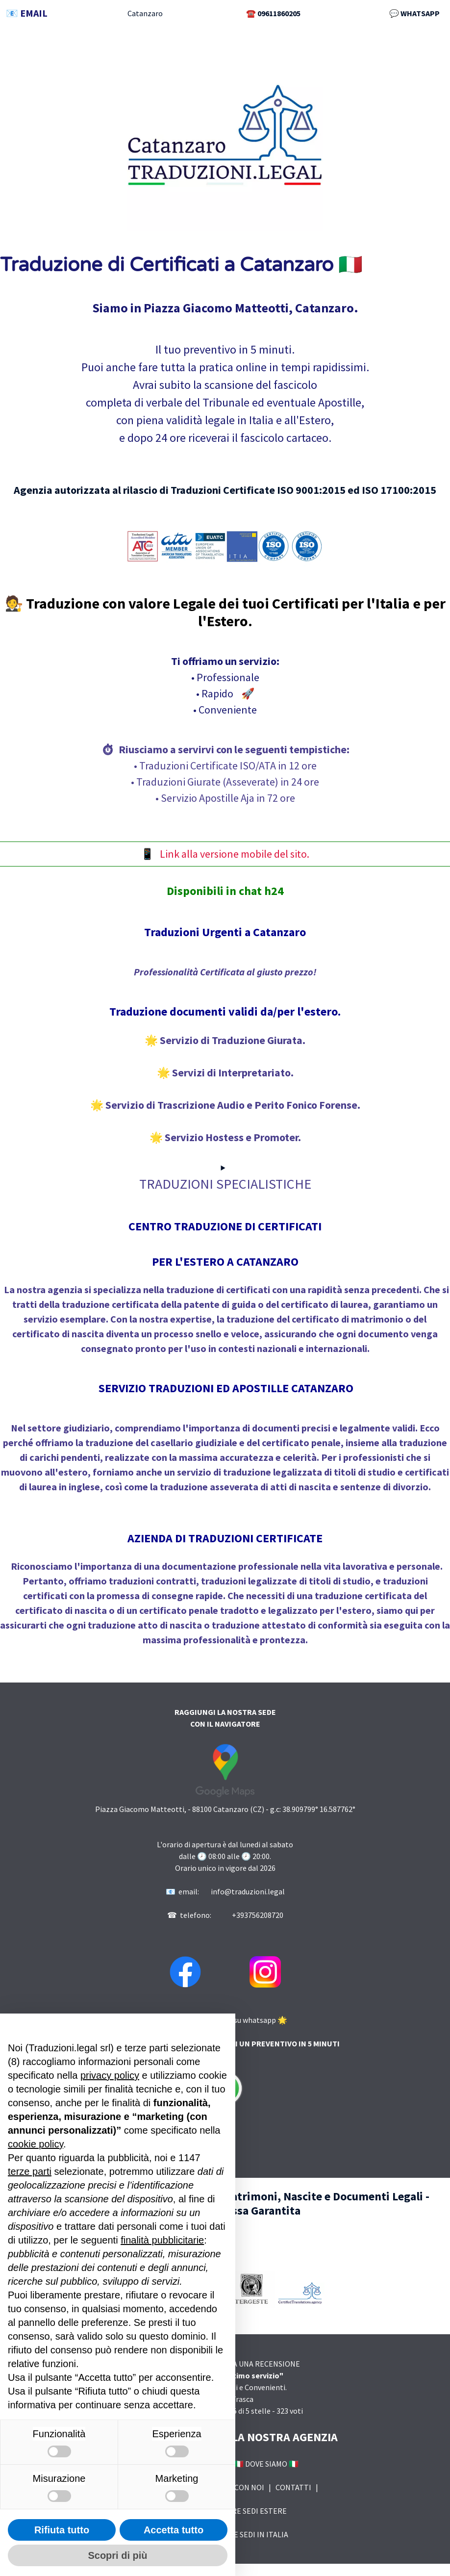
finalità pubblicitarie (162, 2240)
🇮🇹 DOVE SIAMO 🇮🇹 (264, 2464)
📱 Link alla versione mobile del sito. (225, 854)
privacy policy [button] (109, 2075)
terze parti (29, 2171)
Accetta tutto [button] (173, 2530)
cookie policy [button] (35, 2144)
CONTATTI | (298, 2487)
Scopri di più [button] (117, 2555)
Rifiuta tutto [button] (61, 2530)
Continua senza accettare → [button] (182, 2026)
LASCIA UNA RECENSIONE (256, 2364)
